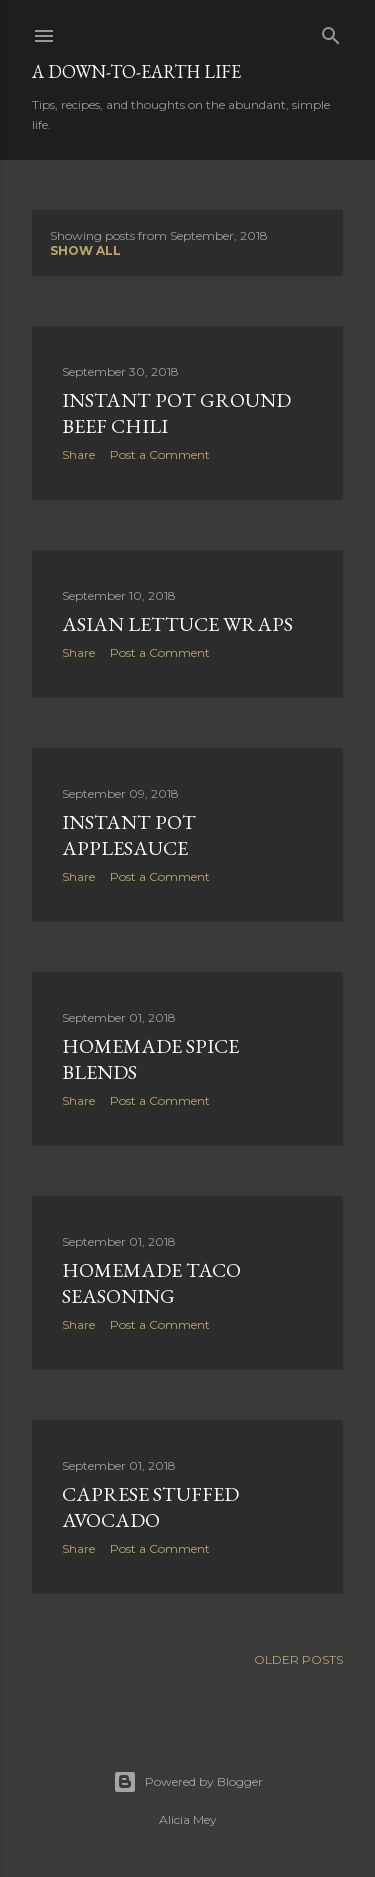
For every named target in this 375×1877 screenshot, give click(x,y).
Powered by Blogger (188, 1782)
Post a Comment (160, 454)
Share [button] (78, 454)
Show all (85, 250)
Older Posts (298, 1659)
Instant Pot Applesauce (129, 835)
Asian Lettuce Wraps (177, 624)
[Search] (331, 31)
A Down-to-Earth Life (136, 71)
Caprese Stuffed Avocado (150, 1507)
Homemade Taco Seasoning (151, 1283)
